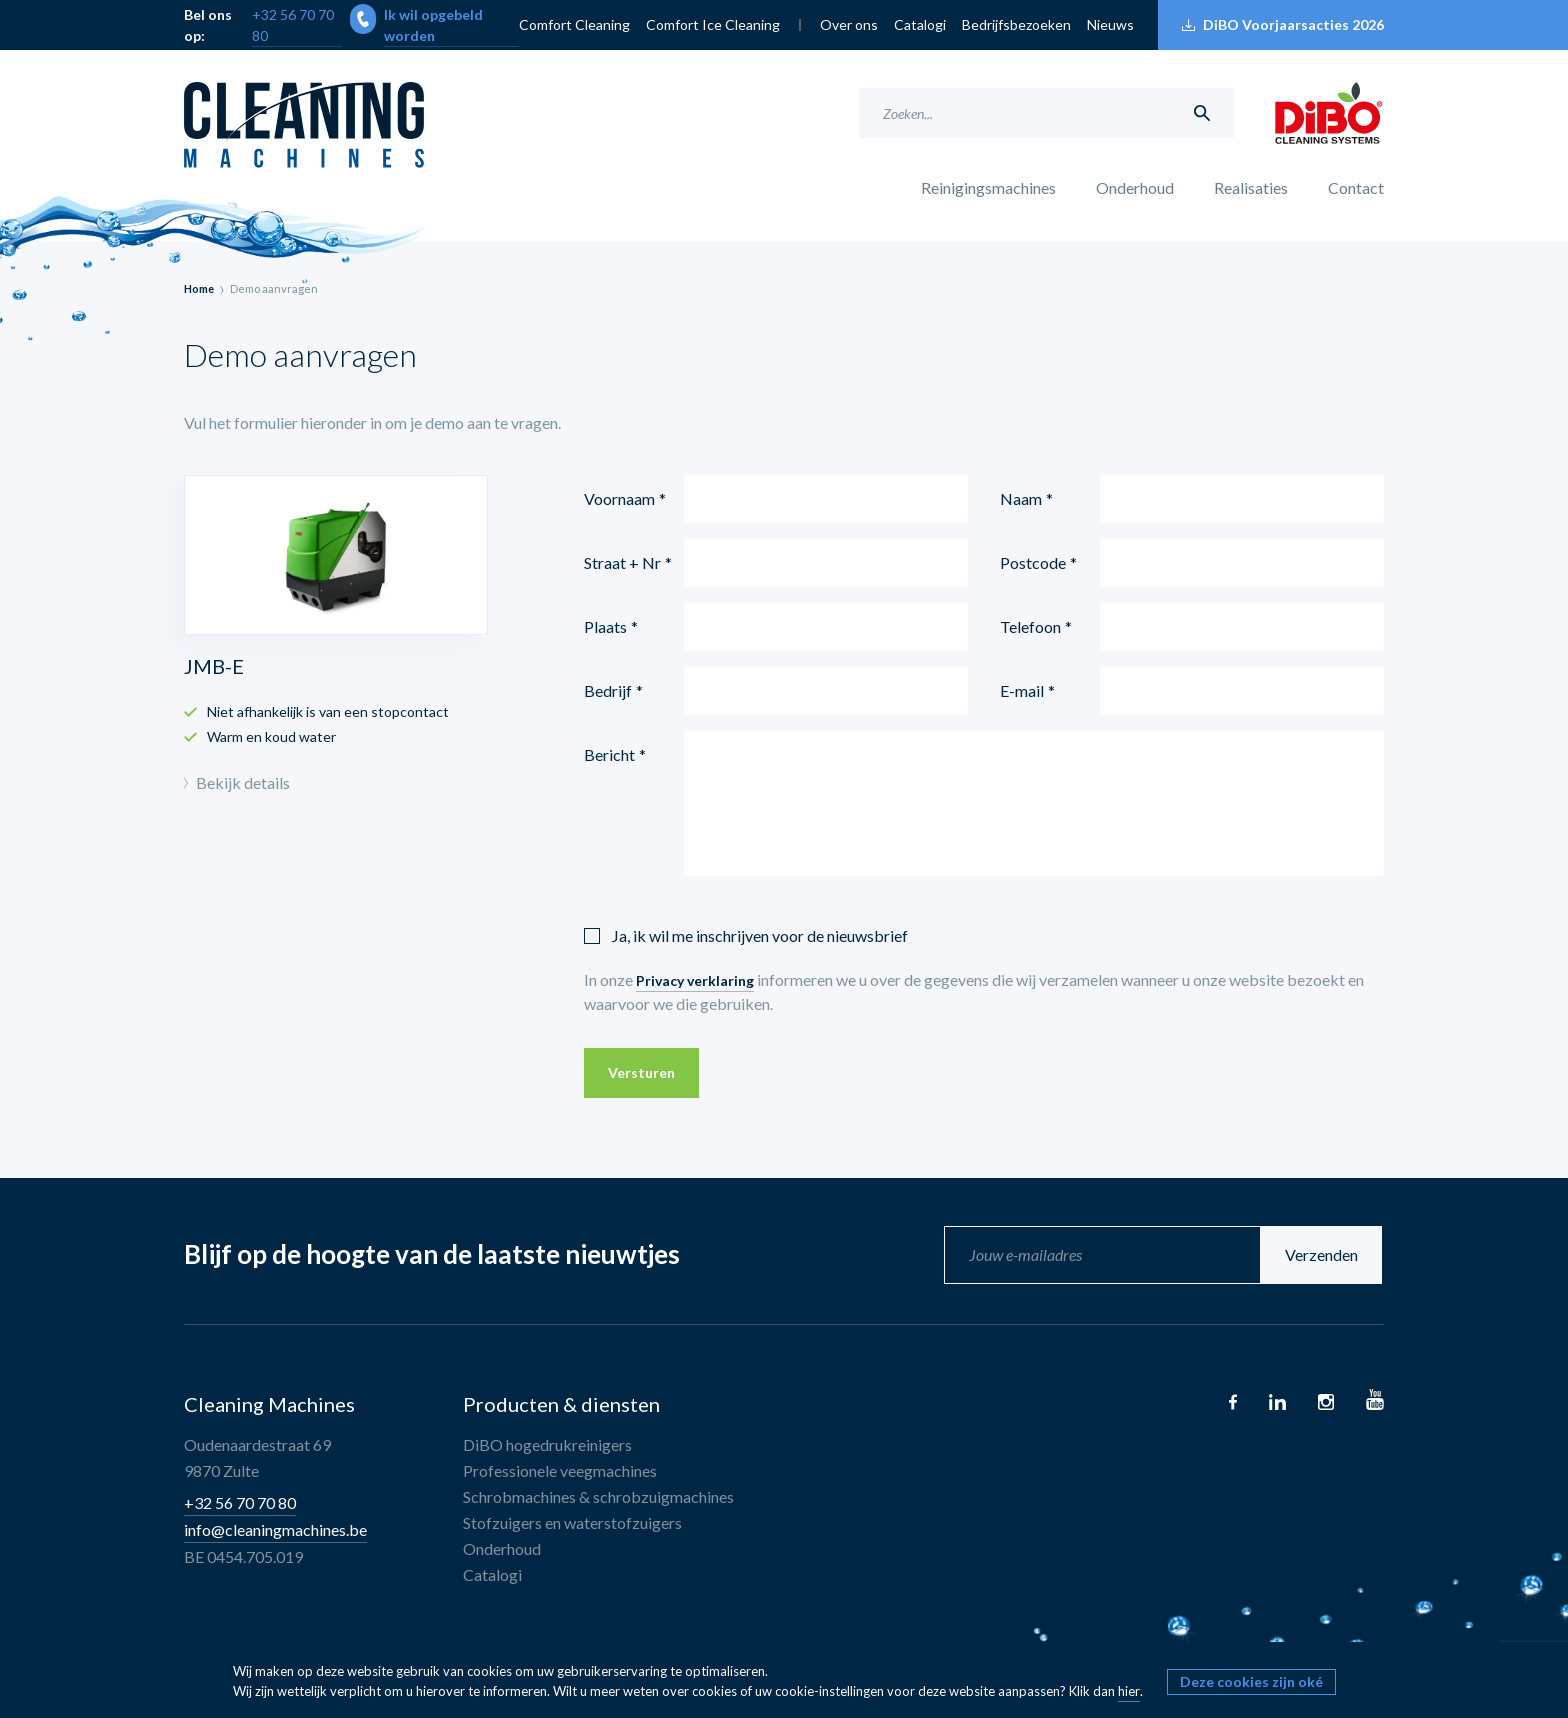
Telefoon (1030, 626)
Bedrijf (608, 690)
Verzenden (1323, 1254)
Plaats (605, 626)
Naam (1021, 498)
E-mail (1022, 690)
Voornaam (619, 498)
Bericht (609, 754)
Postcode (1033, 562)
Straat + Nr (622, 562)
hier (1129, 1691)
